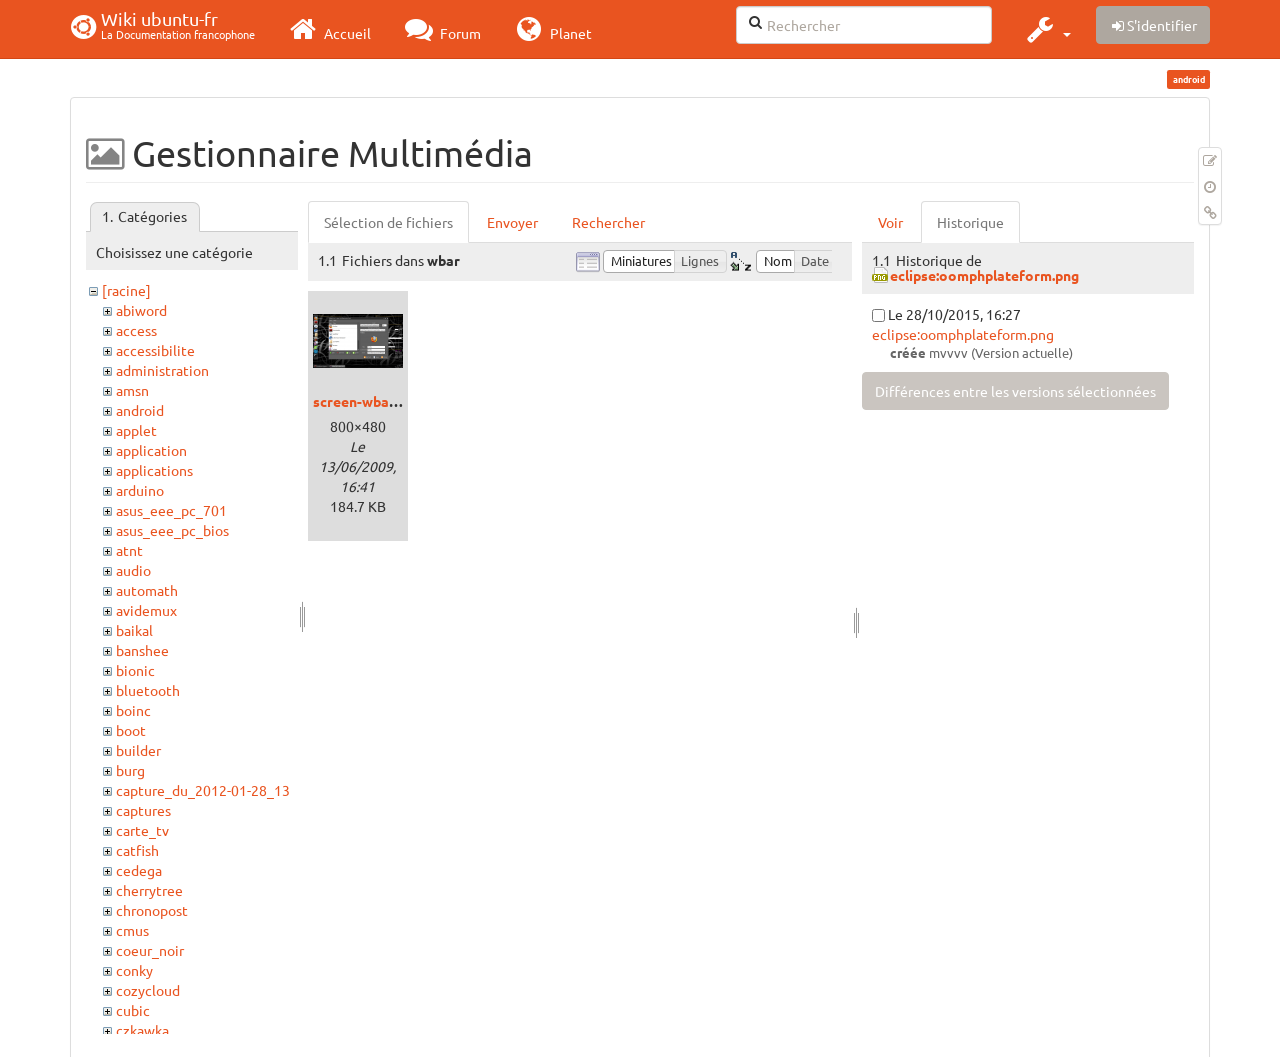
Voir (890, 222)
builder (138, 750)
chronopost (152, 910)
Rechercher (608, 222)
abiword (141, 310)
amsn (132, 390)
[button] (1046, 29)
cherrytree (149, 890)
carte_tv (142, 830)
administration (162, 370)
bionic (135, 670)
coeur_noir (150, 950)
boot (131, 730)
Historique (970, 222)
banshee (142, 650)
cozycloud (148, 990)
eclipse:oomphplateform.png (984, 275)
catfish (137, 850)
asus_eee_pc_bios (172, 530)
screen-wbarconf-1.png (389, 401)
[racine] (126, 290)
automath (147, 590)
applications (154, 470)
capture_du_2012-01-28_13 (203, 790)
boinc (133, 710)
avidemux (146, 610)
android (140, 410)
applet (136, 430)
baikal (134, 630)
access (136, 330)
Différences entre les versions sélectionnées (1015, 391)
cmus (132, 930)
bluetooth (148, 690)
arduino (140, 490)
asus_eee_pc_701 (171, 510)
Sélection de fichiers (388, 222)
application (151, 450)
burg (130, 770)
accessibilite (155, 350)
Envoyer (512, 222)
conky (134, 970)
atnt (129, 550)
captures (143, 810)
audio (133, 570)
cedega (139, 870)
